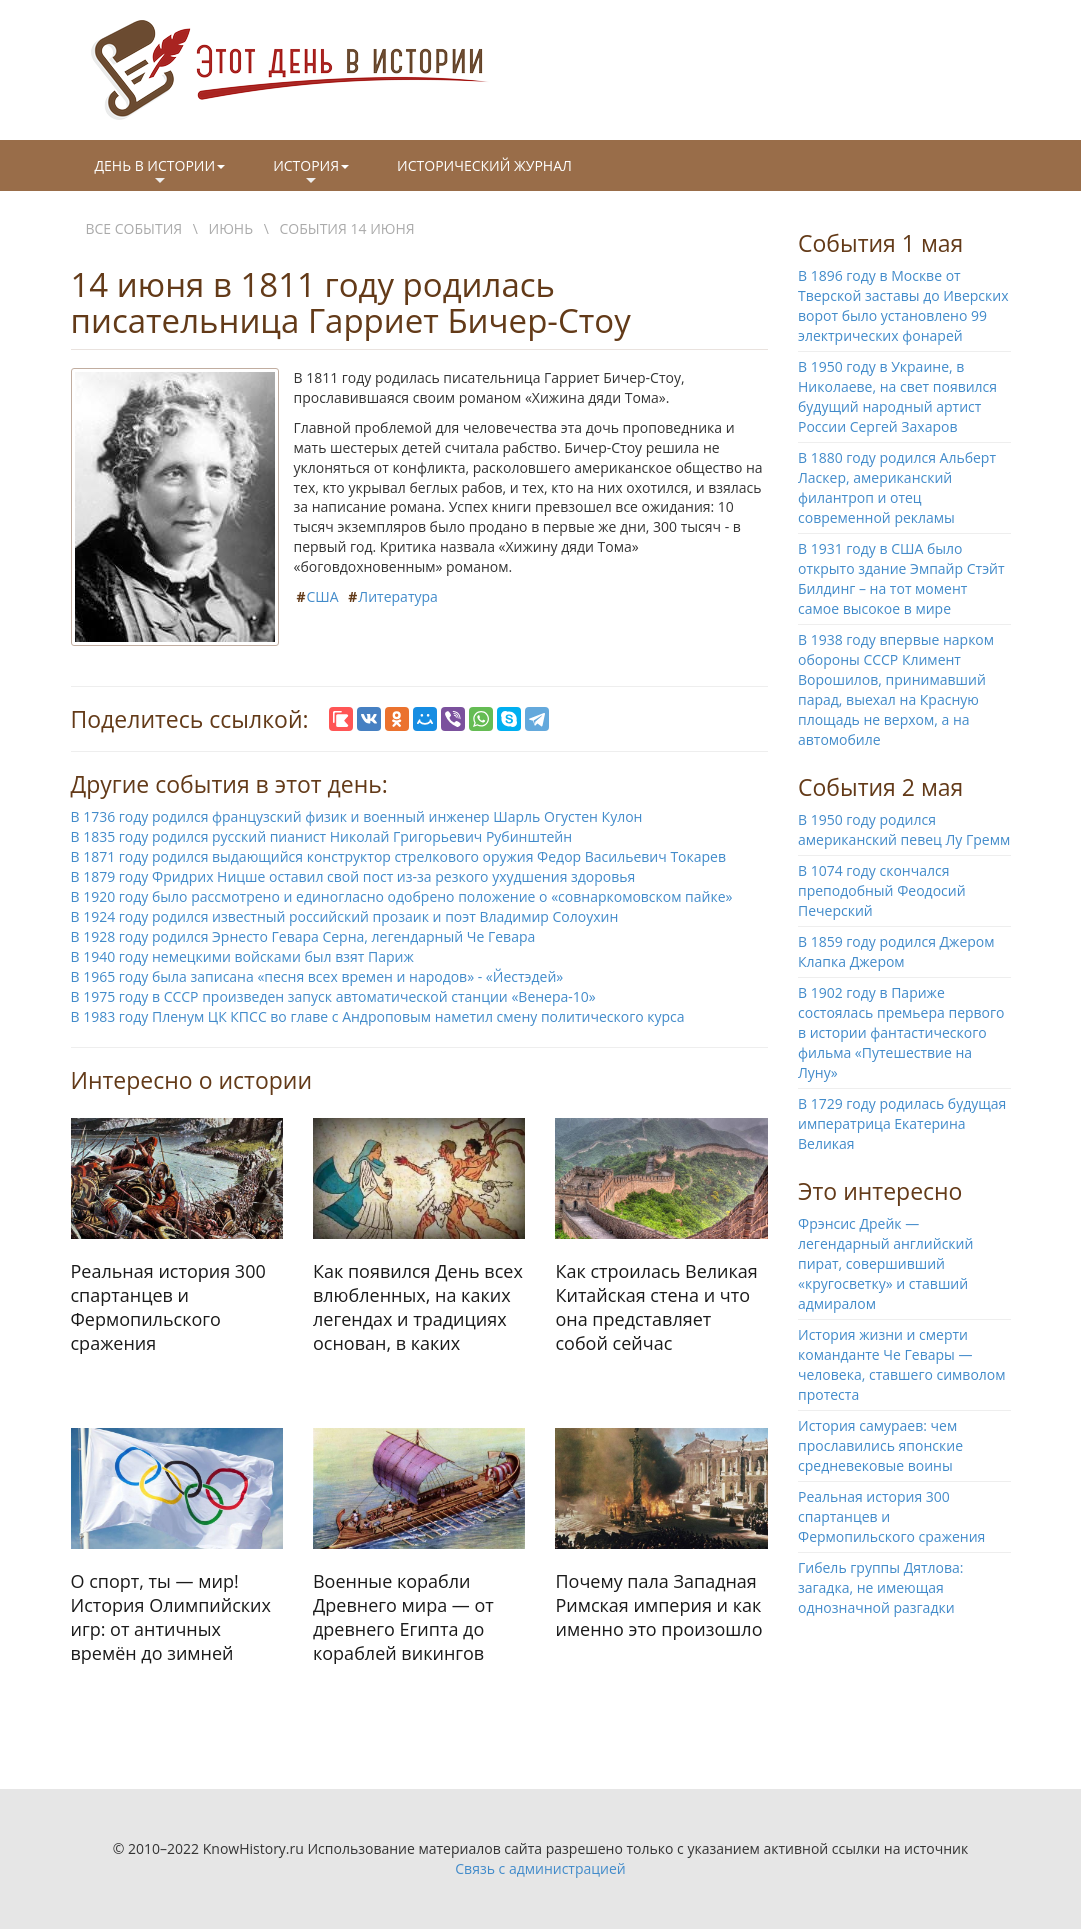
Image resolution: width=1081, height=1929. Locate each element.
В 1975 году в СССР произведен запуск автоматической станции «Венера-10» (333, 996)
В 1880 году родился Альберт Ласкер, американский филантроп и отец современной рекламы (897, 487)
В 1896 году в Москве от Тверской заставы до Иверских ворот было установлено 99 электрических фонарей (903, 305)
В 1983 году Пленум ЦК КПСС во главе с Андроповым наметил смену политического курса (378, 1016)
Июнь (231, 228)
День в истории (160, 173)
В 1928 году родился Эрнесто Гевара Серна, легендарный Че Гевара (303, 936)
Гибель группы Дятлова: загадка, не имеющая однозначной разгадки (881, 1587)
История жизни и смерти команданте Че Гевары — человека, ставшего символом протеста (902, 1364)
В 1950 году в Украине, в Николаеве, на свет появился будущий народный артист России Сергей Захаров (897, 396)
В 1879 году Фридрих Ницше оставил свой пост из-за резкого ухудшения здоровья (353, 876)
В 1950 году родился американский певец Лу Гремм (904, 829)
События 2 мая (880, 787)
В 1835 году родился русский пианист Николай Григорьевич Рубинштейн (322, 836)
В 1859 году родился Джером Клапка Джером (896, 951)
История (311, 173)
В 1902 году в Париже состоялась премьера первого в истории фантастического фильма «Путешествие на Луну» (901, 1032)
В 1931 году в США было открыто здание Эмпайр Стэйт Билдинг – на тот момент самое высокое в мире (901, 578)
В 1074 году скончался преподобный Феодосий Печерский (882, 890)
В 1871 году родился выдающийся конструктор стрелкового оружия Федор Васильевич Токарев (399, 856)
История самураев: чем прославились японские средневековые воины (880, 1445)
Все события (134, 228)
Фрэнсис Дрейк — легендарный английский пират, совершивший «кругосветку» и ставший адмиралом (885, 1263)
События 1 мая (880, 243)
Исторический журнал (484, 165)
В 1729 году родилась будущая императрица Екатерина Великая (902, 1123)
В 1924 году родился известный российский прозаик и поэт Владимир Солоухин (345, 916)
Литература (398, 596)
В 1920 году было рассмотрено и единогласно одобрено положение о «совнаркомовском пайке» (402, 896)
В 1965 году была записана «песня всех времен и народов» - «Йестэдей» (317, 976)
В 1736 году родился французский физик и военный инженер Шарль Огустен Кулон (357, 816)
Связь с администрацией (540, 1868)
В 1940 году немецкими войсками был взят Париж (242, 956)
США (323, 596)
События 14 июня (347, 228)
